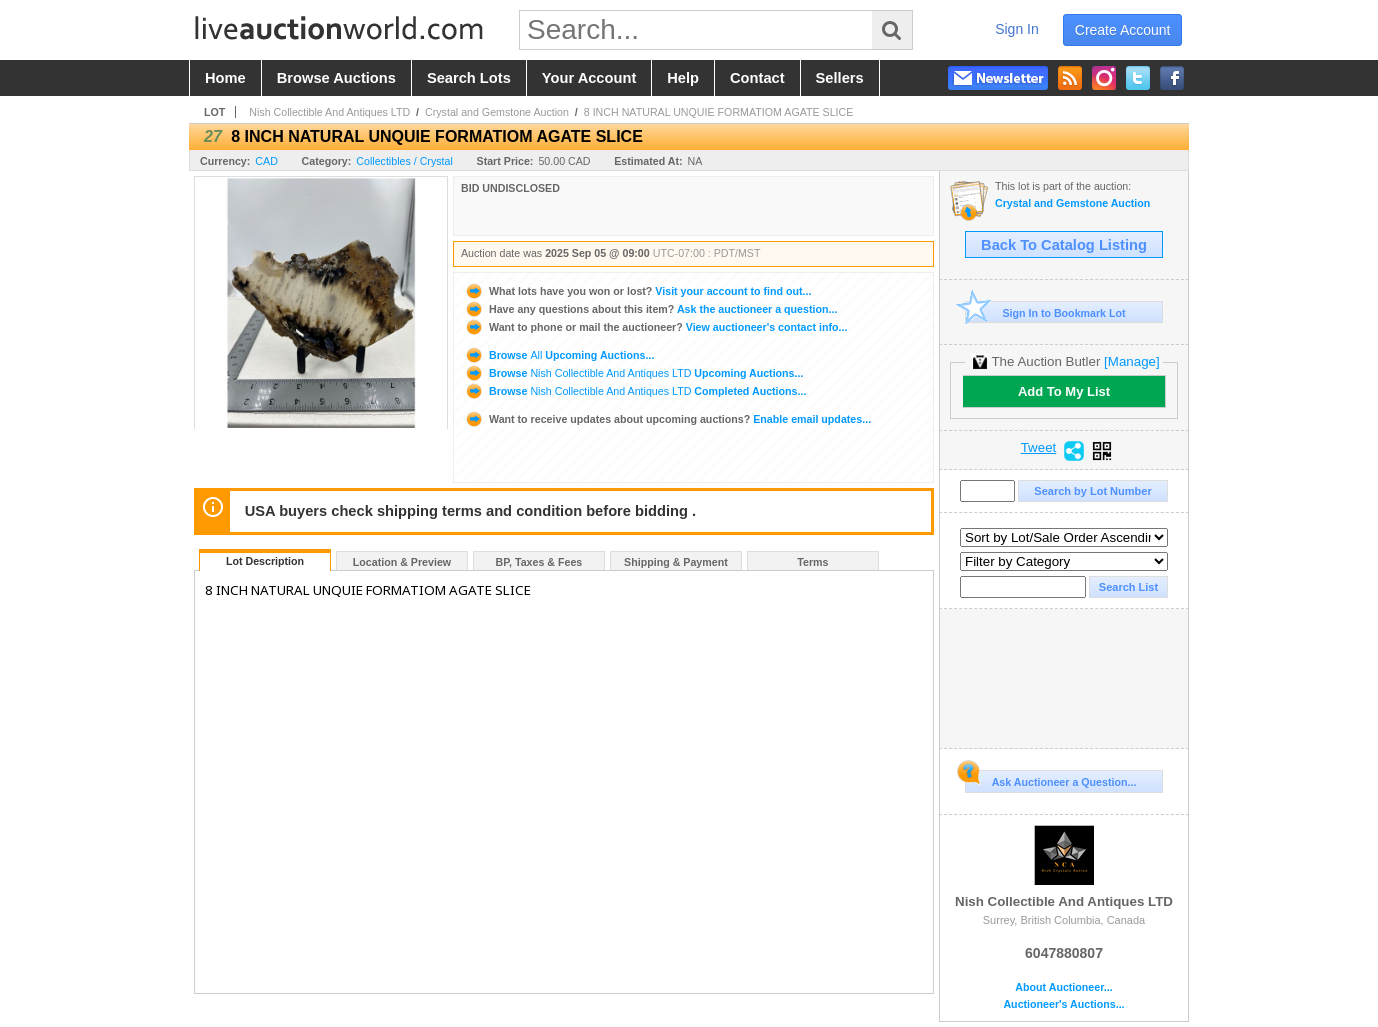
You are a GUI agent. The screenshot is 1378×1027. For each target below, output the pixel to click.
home (225, 78)
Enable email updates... (667, 419)
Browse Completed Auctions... (635, 391)
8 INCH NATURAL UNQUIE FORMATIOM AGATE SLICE (719, 112)
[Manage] (1131, 361)
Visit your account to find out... (637, 291)
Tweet (1039, 448)
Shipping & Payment (676, 562)
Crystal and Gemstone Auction (497, 112)
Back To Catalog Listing (1064, 245)
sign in (1017, 29)
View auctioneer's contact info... (655, 327)
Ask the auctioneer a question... (650, 309)
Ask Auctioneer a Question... (1050, 779)
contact (757, 78)
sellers (840, 78)
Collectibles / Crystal (404, 161)
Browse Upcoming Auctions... (559, 355)
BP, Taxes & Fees (539, 562)
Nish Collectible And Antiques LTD (329, 112)
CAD (266, 161)
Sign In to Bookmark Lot (1045, 312)
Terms (812, 562)
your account (589, 78)
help (683, 78)
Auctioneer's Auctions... (1063, 1004)
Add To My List (1064, 391)
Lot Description (265, 561)
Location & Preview (402, 562)
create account (1123, 30)
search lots (469, 78)
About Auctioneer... (1063, 987)
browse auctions (336, 78)
